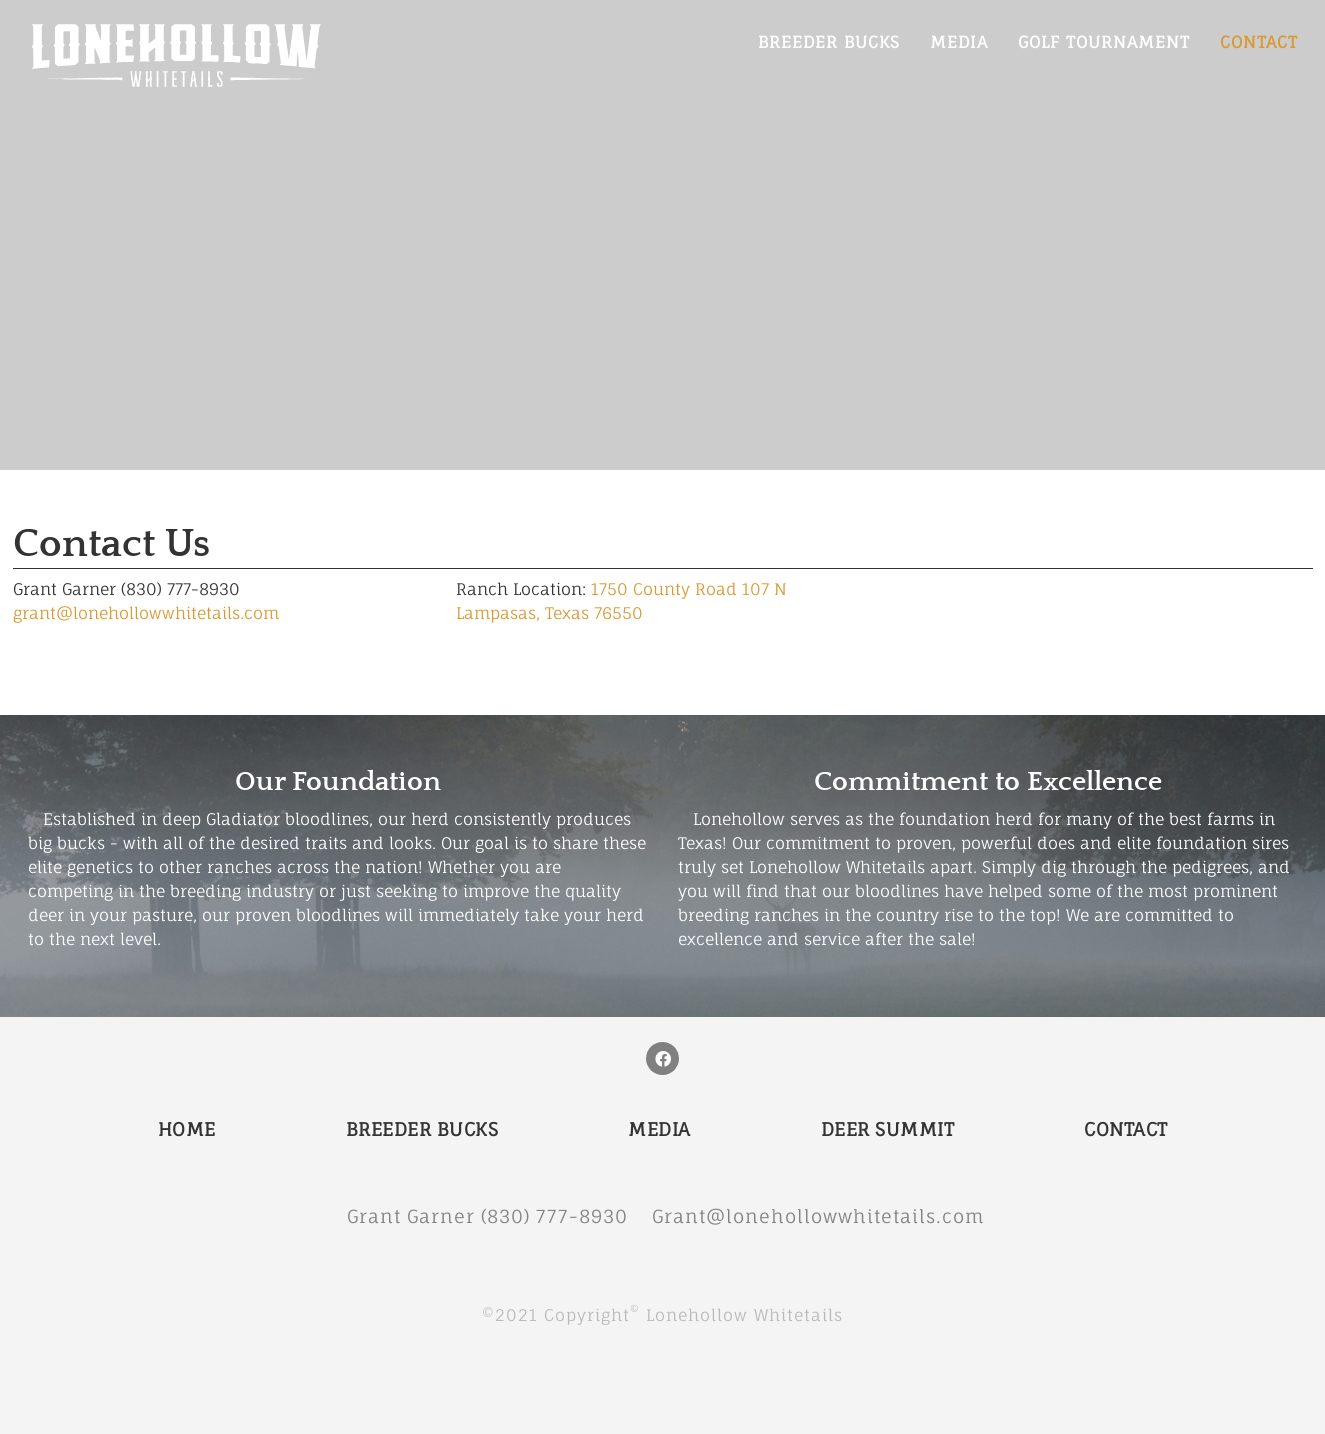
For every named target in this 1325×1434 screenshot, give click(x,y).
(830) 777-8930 (566, 1216)
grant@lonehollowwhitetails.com (146, 613)
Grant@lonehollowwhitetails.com (818, 1216)
